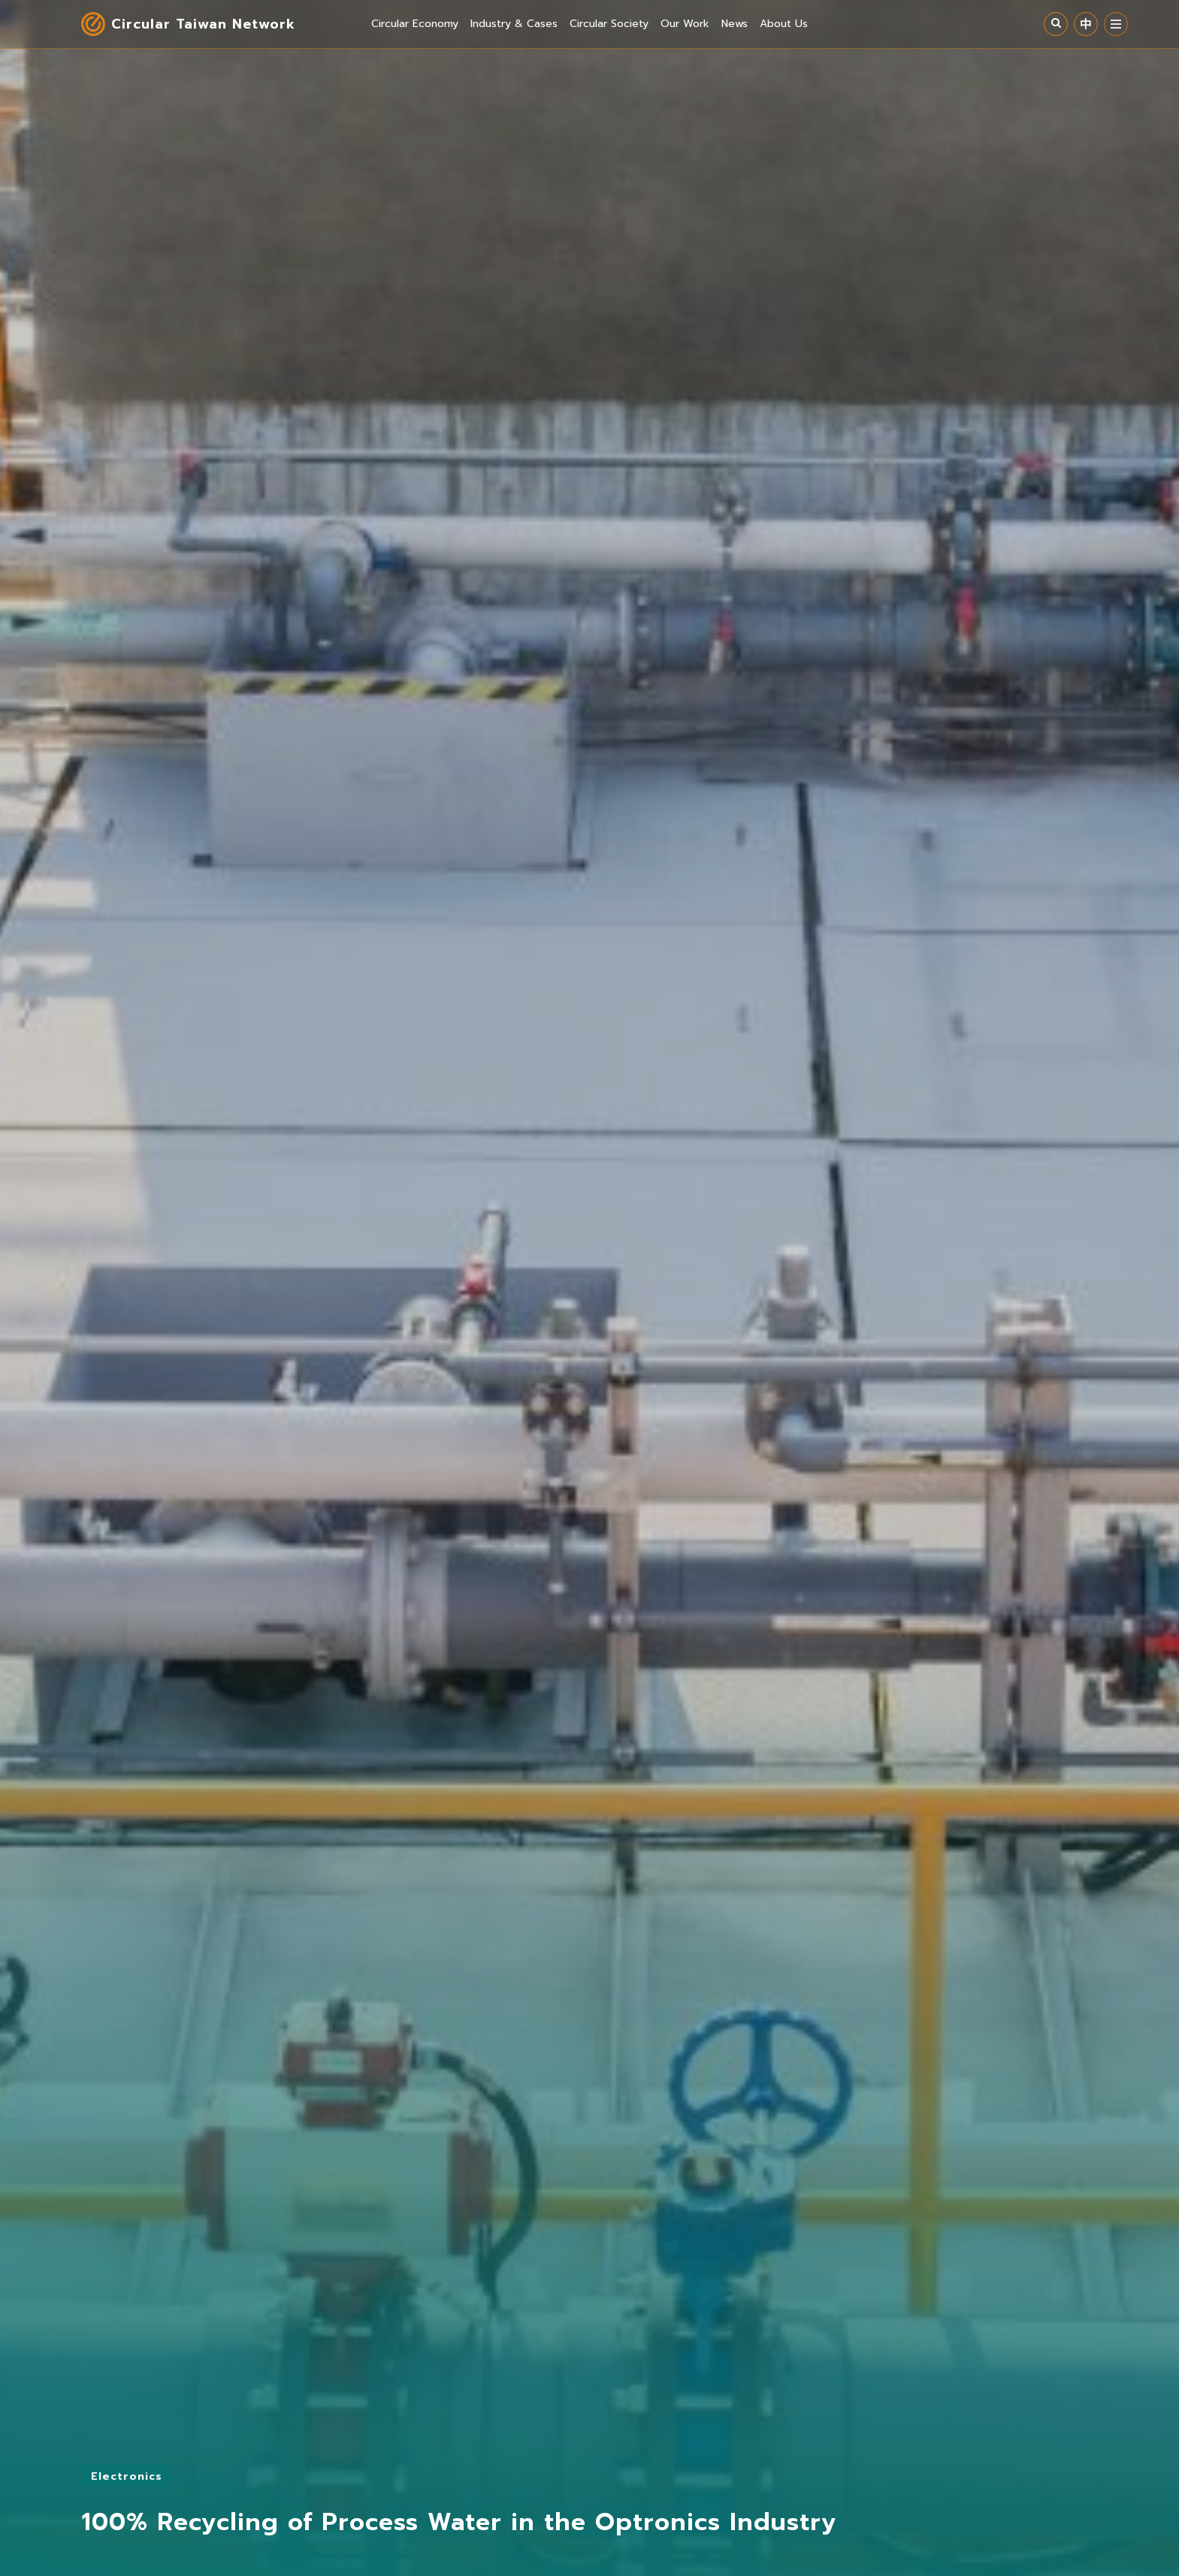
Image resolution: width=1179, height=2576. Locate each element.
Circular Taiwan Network (203, 24)
